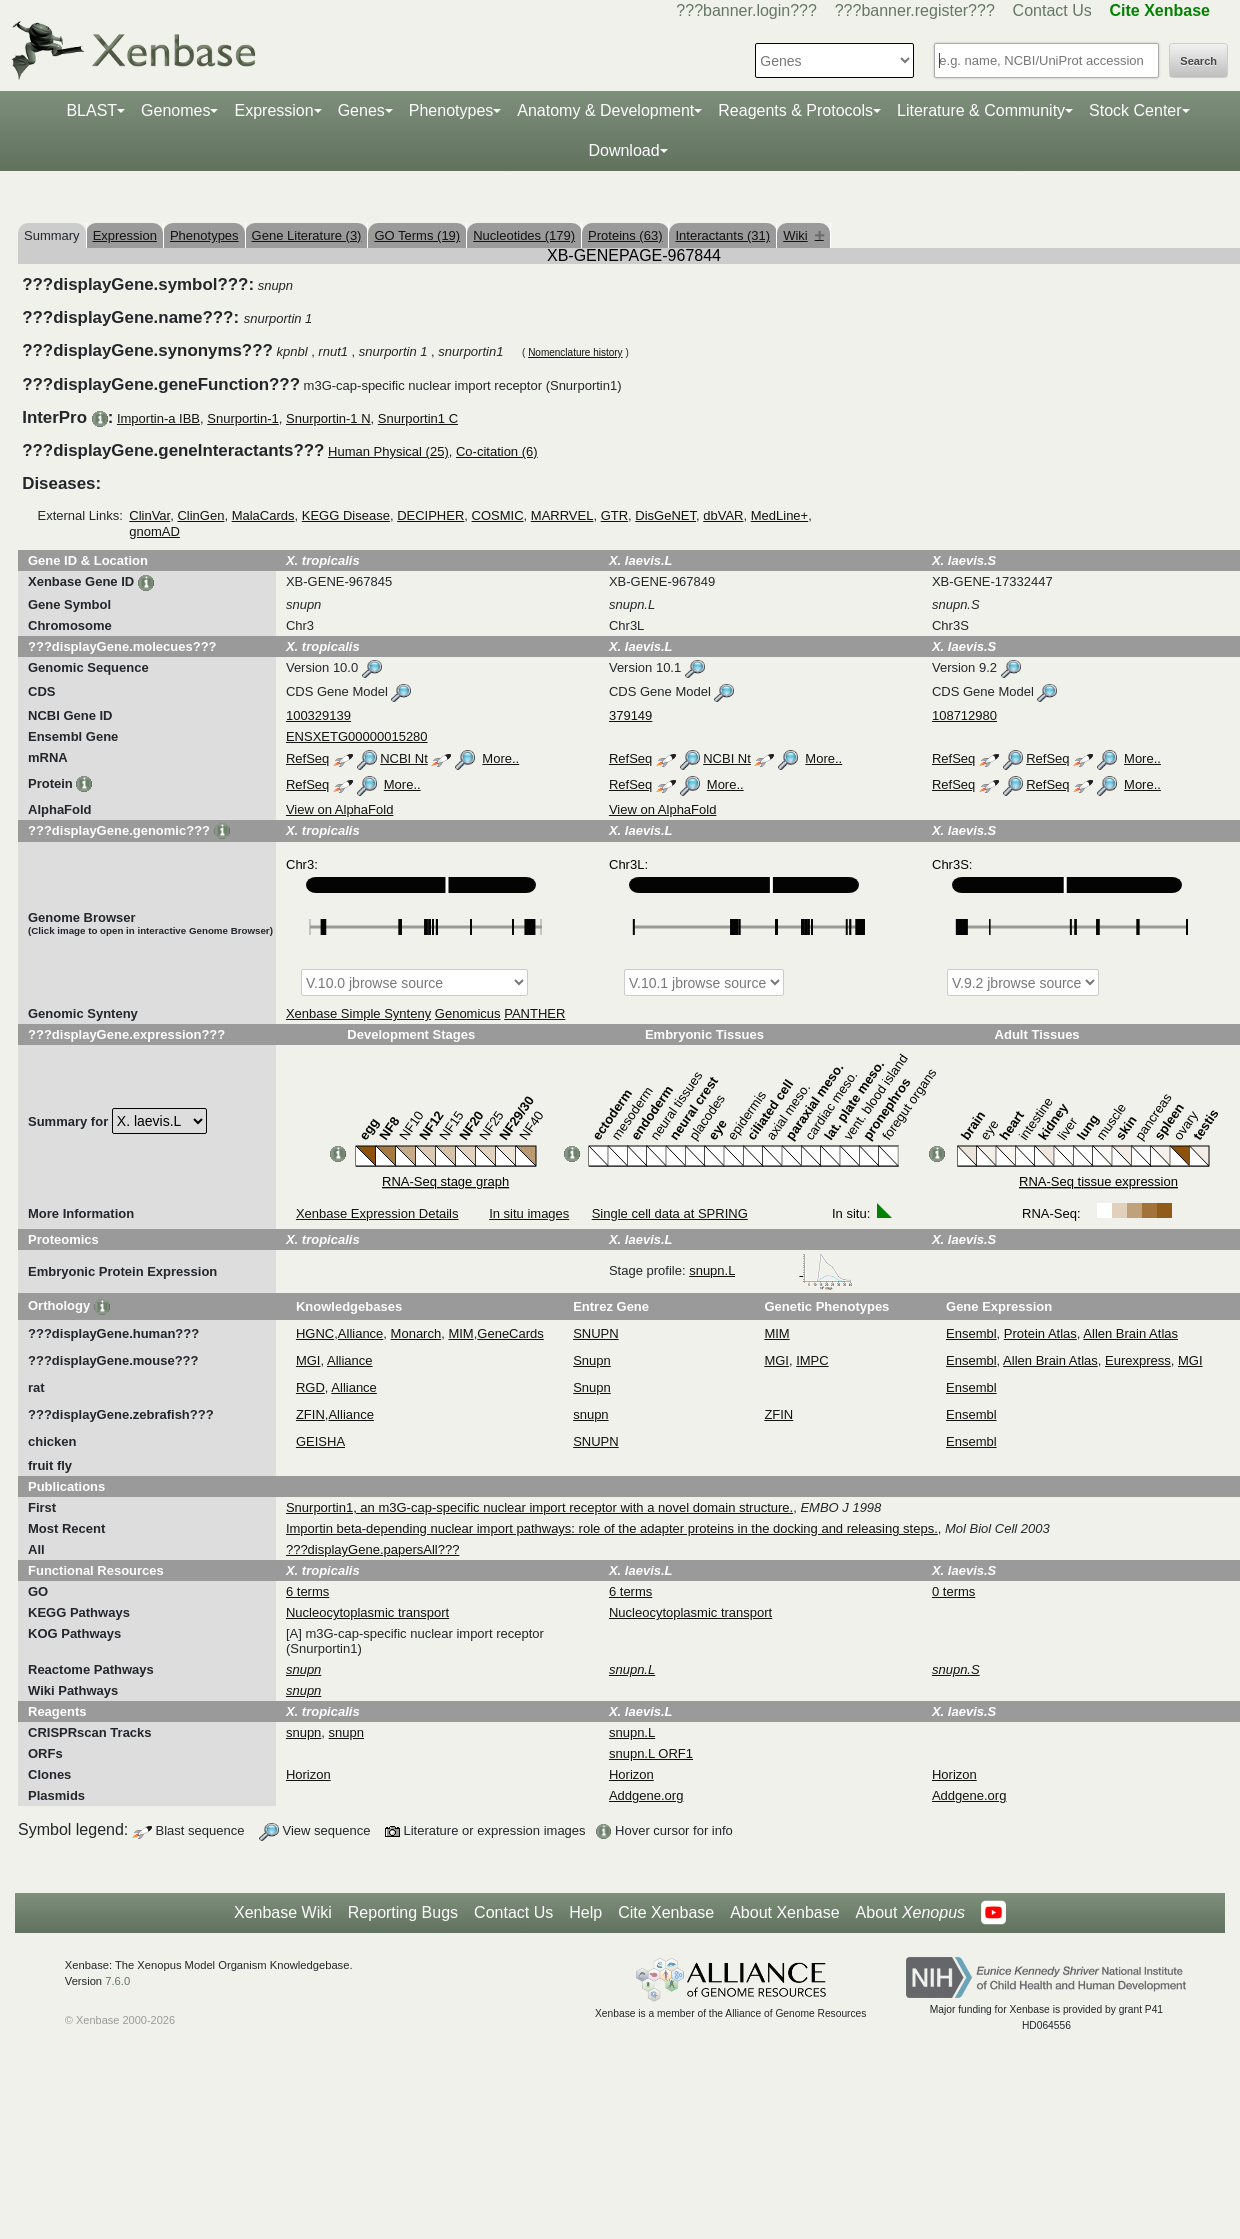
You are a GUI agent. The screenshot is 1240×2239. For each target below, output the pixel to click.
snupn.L (771, 1270)
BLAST (91, 110)
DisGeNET (665, 515)
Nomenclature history (575, 352)
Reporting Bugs (403, 1912)
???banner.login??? (746, 10)
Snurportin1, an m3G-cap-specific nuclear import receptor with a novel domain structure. (539, 1507)
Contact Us (1052, 10)
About (910, 1913)
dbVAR (723, 515)
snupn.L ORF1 (651, 1753)
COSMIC (498, 515)
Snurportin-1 (243, 418)
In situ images (529, 1213)
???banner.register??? (915, 10)
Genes (361, 110)
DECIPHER (430, 515)
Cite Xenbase (666, 1912)
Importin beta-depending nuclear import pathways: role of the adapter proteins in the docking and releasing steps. (612, 1528)
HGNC (315, 1333)
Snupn (592, 1360)
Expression (273, 110)
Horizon (308, 1774)
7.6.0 (117, 1981)
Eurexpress (1138, 1360)
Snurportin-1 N (328, 418)
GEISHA (320, 1441)
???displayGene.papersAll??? (372, 1549)
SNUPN (596, 1333)
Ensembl (971, 1333)
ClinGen (200, 515)
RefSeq (307, 758)
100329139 (318, 715)
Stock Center (1135, 110)
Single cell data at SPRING (670, 1213)
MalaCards (263, 515)
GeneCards (510, 1333)
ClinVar (149, 515)
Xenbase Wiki (283, 1912)
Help (585, 1912)
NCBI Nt (404, 758)
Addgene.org (646, 1795)
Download (623, 150)
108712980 (964, 715)
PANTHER (534, 1013)
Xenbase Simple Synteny (358, 1013)
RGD (310, 1387)
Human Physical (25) (388, 451)
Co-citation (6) (497, 451)
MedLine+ (779, 515)
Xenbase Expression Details (377, 1213)
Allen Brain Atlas (1130, 1333)
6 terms (307, 1591)
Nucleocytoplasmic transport (367, 1612)
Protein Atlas (1040, 1333)
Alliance (361, 1333)
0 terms (953, 1591)
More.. (500, 758)
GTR (614, 515)
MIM (460, 1333)
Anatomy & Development (605, 110)
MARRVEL (562, 515)
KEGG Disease (346, 515)
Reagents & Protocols (795, 110)
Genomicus (468, 1013)
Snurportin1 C (418, 418)
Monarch (416, 1333)
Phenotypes (451, 110)
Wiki (803, 235)
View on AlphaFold (339, 809)
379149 (630, 715)
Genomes (175, 110)
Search (1198, 61)
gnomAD (154, 531)
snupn (590, 1414)
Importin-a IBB (158, 418)
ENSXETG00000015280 (357, 736)
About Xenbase (784, 1912)
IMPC (812, 1360)
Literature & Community (981, 110)
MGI (308, 1360)
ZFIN (310, 1414)
